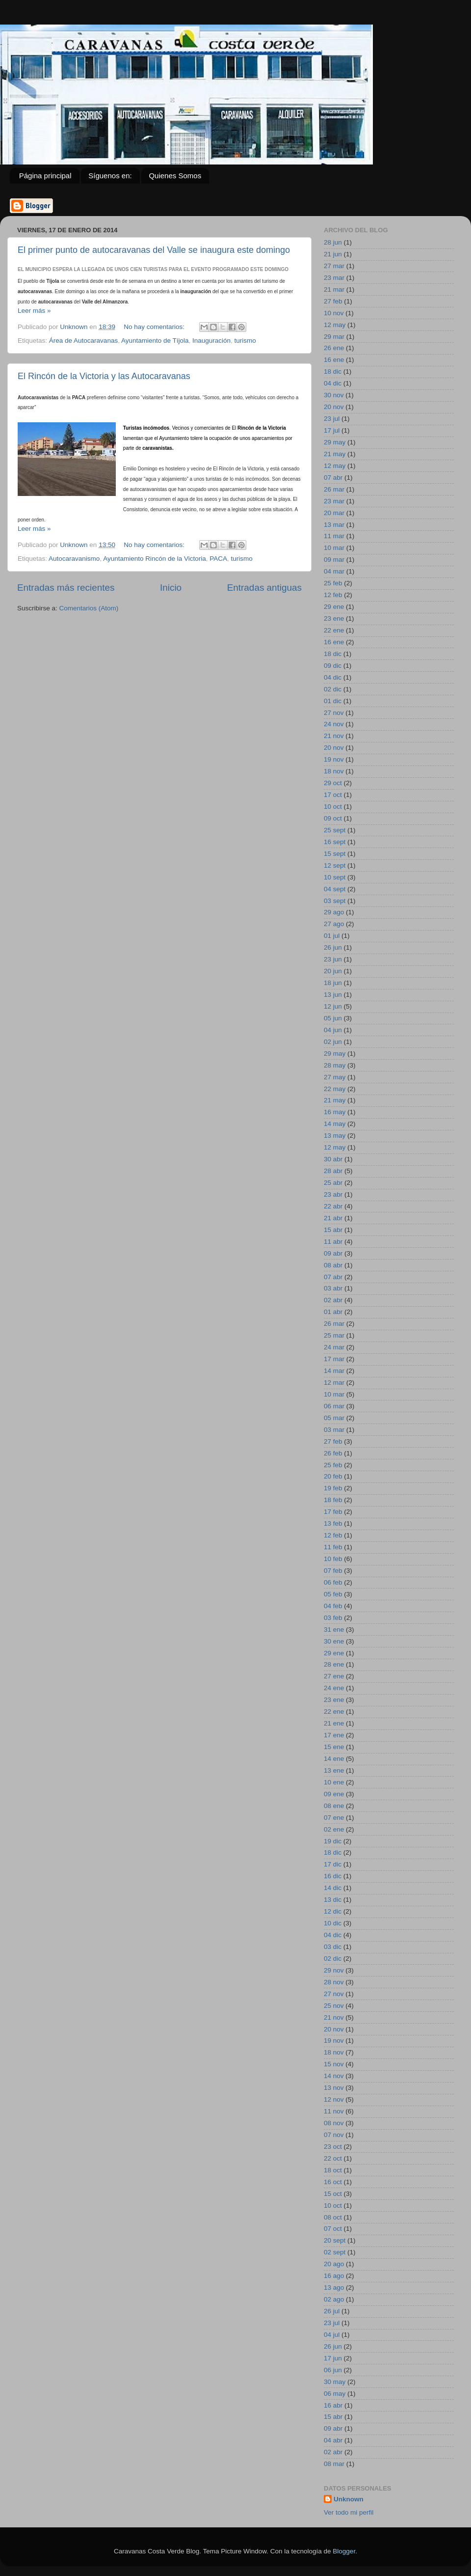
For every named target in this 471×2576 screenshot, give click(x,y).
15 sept (334, 853)
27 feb (333, 301)
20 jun (333, 971)
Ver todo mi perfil (348, 2512)
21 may (334, 454)
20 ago (334, 2264)
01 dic (332, 701)
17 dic (332, 1864)
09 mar (334, 559)
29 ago (334, 912)
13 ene (334, 1770)
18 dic (332, 371)
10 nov (334, 313)
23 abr (333, 1194)
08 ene (334, 1805)
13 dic (332, 1899)
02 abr (333, 1300)
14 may (334, 1123)
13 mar (334, 524)
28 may (334, 1065)
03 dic (332, 1946)
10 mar (334, 547)
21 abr (333, 1218)
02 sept (334, 2252)
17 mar (334, 1359)
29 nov (334, 1970)
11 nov (334, 2111)
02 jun (333, 1041)
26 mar (334, 489)
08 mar (334, 2463)
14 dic (332, 1887)
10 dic (332, 1923)
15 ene (334, 1747)
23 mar (334, 277)
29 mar (334, 336)
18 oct (333, 2170)
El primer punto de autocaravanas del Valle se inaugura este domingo (154, 250)
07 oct (333, 2228)
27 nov (334, 712)
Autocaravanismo (74, 558)
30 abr (333, 1159)
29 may (334, 442)
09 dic (332, 665)
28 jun (333, 242)
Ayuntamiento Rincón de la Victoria (154, 558)
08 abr (333, 1265)
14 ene (334, 1758)
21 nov (334, 736)
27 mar (334, 266)
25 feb (333, 583)
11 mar (334, 536)
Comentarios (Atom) (89, 608)
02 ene (334, 1829)
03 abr (333, 1288)
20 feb (333, 1476)
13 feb (333, 1523)
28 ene (334, 1664)
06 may (334, 2393)
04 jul (332, 2334)
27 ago (334, 924)
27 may (334, 1077)
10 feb (333, 1558)
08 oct (333, 2217)
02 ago (334, 2299)
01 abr (333, 1311)
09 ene (334, 1794)
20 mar (334, 513)
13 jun (333, 994)
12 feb (333, 595)
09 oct (333, 818)
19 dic (332, 1841)
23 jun (333, 959)
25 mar (334, 1335)
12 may (334, 325)
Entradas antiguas (264, 587)
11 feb (333, 1547)
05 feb (333, 1594)
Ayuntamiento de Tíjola (155, 340)
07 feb (333, 1570)
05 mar (334, 1418)
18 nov (334, 771)
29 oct (333, 783)
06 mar (334, 1406)
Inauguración (211, 340)
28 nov (334, 1982)
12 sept (334, 865)
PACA (218, 558)
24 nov (334, 724)
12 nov (334, 2099)
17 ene (334, 1735)
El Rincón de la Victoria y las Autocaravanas (104, 376)
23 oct (333, 2146)
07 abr (333, 477)
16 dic (332, 1876)
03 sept (334, 900)
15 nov (334, 2064)
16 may (334, 1112)
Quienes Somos (175, 175)
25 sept (334, 830)
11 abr (333, 1241)
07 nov (334, 2134)
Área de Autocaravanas (83, 340)
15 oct (333, 2193)
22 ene (334, 630)
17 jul (332, 430)
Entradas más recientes (65, 587)
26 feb (333, 1453)
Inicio (171, 587)
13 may (334, 1135)
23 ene (334, 618)
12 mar (334, 1382)
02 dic (332, 689)
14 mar (334, 1370)
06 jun (333, 2370)
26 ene (334, 348)
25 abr (333, 1182)
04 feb (333, 1606)
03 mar (334, 1429)
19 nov (334, 759)
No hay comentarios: (155, 326)
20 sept (334, 2240)
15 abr (333, 1229)
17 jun (333, 2358)
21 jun (333, 254)
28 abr (333, 1171)
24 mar (334, 1347)
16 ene (334, 359)
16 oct (333, 2182)
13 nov (334, 2087)
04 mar (334, 571)
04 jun (333, 1030)
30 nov (334, 395)
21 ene (334, 1723)
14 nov (334, 2076)
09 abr (333, 1253)
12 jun (333, 1006)
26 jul (332, 2311)
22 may (334, 1089)
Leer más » (34, 310)
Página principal (45, 175)
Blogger (344, 2551)
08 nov (334, 2123)
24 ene (334, 1688)
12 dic (332, 1911)
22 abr (333, 1206)
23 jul (332, 418)
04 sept (334, 889)
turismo (245, 340)
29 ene (334, 606)
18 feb (333, 1500)
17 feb (333, 1511)
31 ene (334, 1629)
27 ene (334, 1676)
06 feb (333, 1582)
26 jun (333, 947)
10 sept (334, 877)
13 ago (334, 2287)
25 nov (334, 2005)
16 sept (334, 842)
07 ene (334, 1817)
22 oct (333, 2158)
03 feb (333, 1617)
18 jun (333, 983)
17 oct (333, 794)
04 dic (332, 383)
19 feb (333, 1488)
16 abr (333, 2405)
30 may (334, 2381)
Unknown (349, 2499)
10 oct (333, 806)
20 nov (334, 407)
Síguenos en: (109, 175)
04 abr (333, 2440)
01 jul (332, 935)
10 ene (334, 1782)
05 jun (333, 1018)
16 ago (334, 2275)
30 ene (334, 1641)
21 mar (334, 289)
